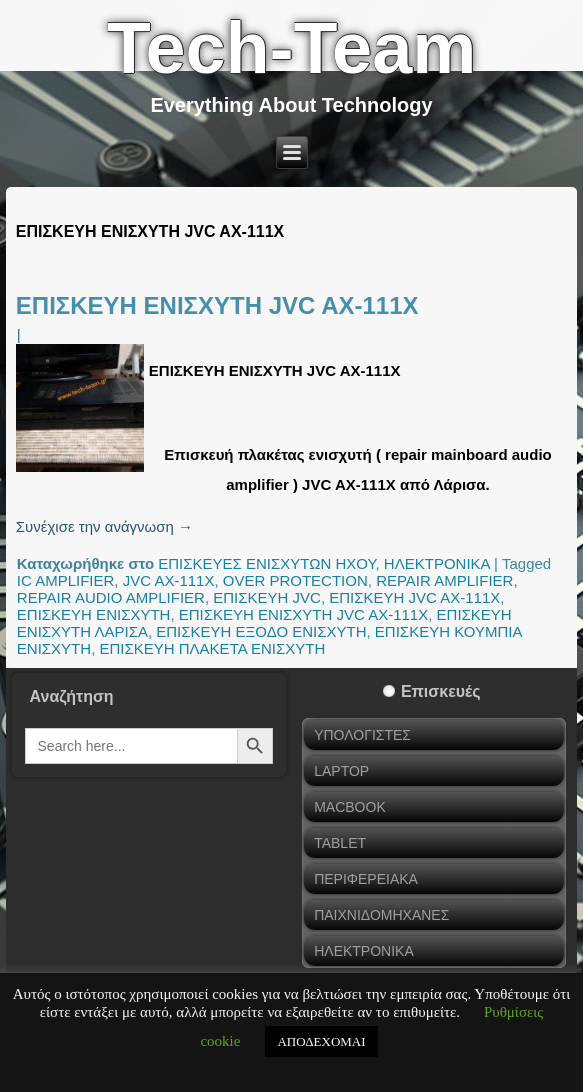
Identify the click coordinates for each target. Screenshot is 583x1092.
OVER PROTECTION (295, 580)
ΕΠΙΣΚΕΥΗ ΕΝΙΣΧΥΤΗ (94, 614)
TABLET (340, 843)
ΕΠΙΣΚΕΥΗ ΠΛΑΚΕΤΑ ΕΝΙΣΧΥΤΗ (212, 648)
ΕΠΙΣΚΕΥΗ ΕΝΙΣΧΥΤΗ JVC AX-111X (217, 305)
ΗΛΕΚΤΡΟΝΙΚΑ (437, 563)
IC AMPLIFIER (66, 580)
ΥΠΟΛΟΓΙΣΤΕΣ (362, 735)
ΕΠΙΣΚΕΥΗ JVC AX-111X (414, 597)
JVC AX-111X (169, 580)
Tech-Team (291, 48)
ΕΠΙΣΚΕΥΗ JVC (267, 597)
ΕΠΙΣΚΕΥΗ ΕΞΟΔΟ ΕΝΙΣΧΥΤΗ (261, 631)
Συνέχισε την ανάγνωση (104, 526)
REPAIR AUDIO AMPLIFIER (111, 597)
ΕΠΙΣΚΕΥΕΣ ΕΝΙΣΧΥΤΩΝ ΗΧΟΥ (266, 563)
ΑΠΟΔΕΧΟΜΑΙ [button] (321, 1041)
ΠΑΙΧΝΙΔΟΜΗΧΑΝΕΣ (381, 915)
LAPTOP (341, 771)
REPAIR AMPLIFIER (444, 580)
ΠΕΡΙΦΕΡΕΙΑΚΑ (366, 879)
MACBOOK (350, 807)
